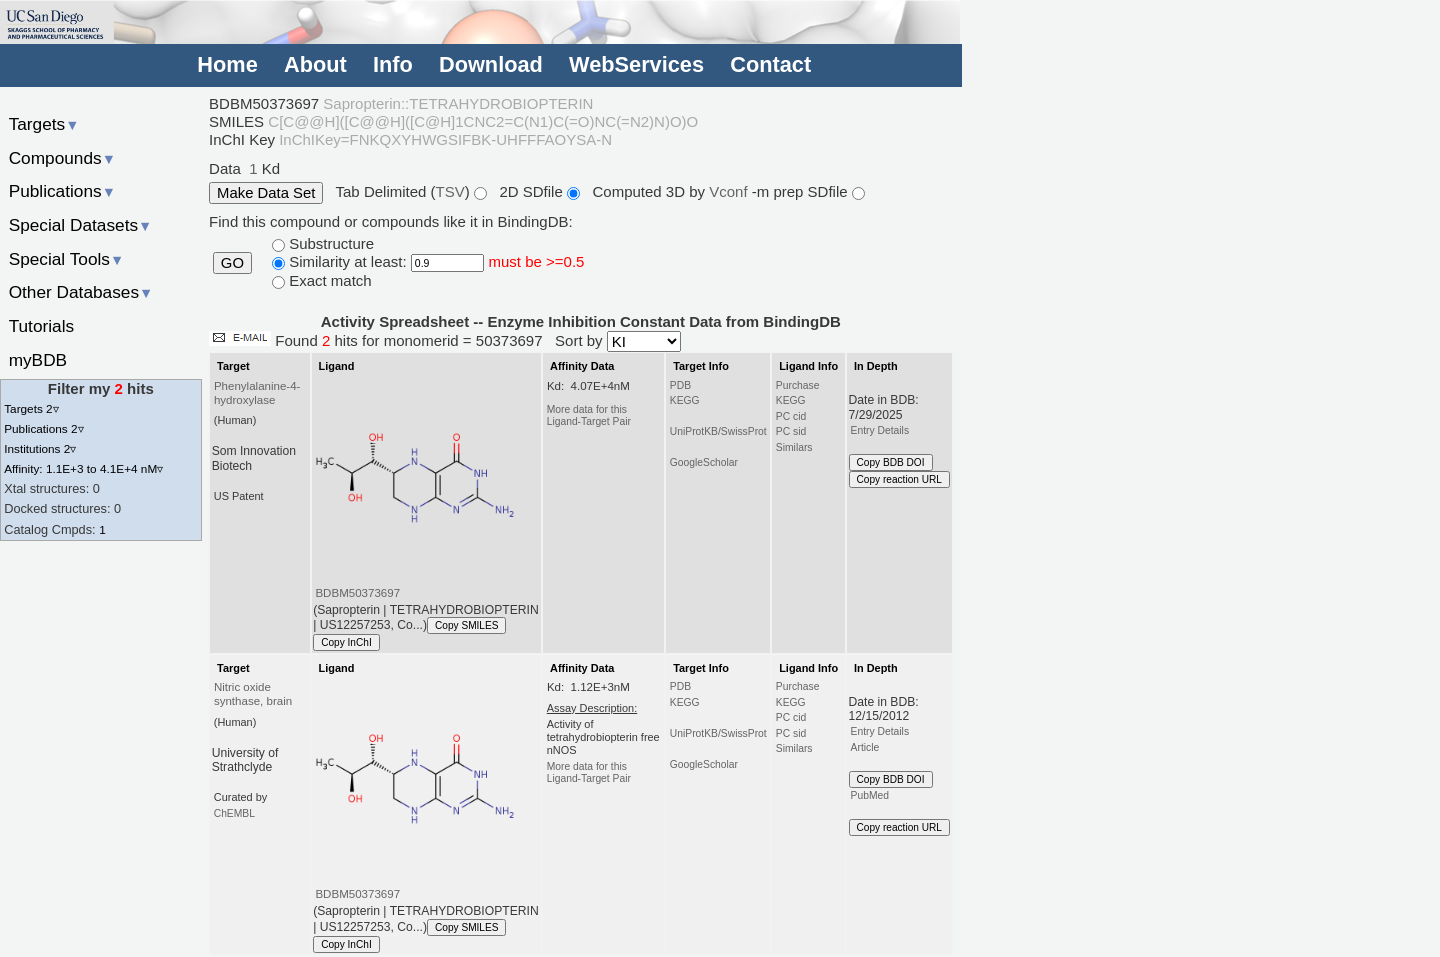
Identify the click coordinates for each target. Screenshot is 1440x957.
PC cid (791, 416)
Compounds (62, 158)
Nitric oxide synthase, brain (253, 694)
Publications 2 (43, 428)
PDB (680, 385)
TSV (450, 191)
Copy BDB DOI (891, 462)
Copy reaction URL (899, 479)
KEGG (685, 400)
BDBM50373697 (357, 593)
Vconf (730, 191)
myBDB (38, 360)
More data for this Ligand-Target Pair (589, 415)
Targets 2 (31, 408)
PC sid (791, 431)
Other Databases (81, 292)
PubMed (870, 795)
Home (227, 64)
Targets (44, 124)
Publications (62, 191)
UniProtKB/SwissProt (718, 431)
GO (232, 263)
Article (865, 747)
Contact (770, 64)
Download (491, 64)
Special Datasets (81, 225)
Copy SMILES (467, 625)
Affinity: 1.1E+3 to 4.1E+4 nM (83, 468)
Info (393, 64)
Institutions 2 (40, 448)
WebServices (636, 64)
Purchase (798, 385)
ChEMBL (234, 813)
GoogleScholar (704, 462)
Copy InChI (346, 642)
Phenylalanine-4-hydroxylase (257, 393)
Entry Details (880, 430)
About (315, 64)
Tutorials (42, 326)
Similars (794, 447)
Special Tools (67, 259)
